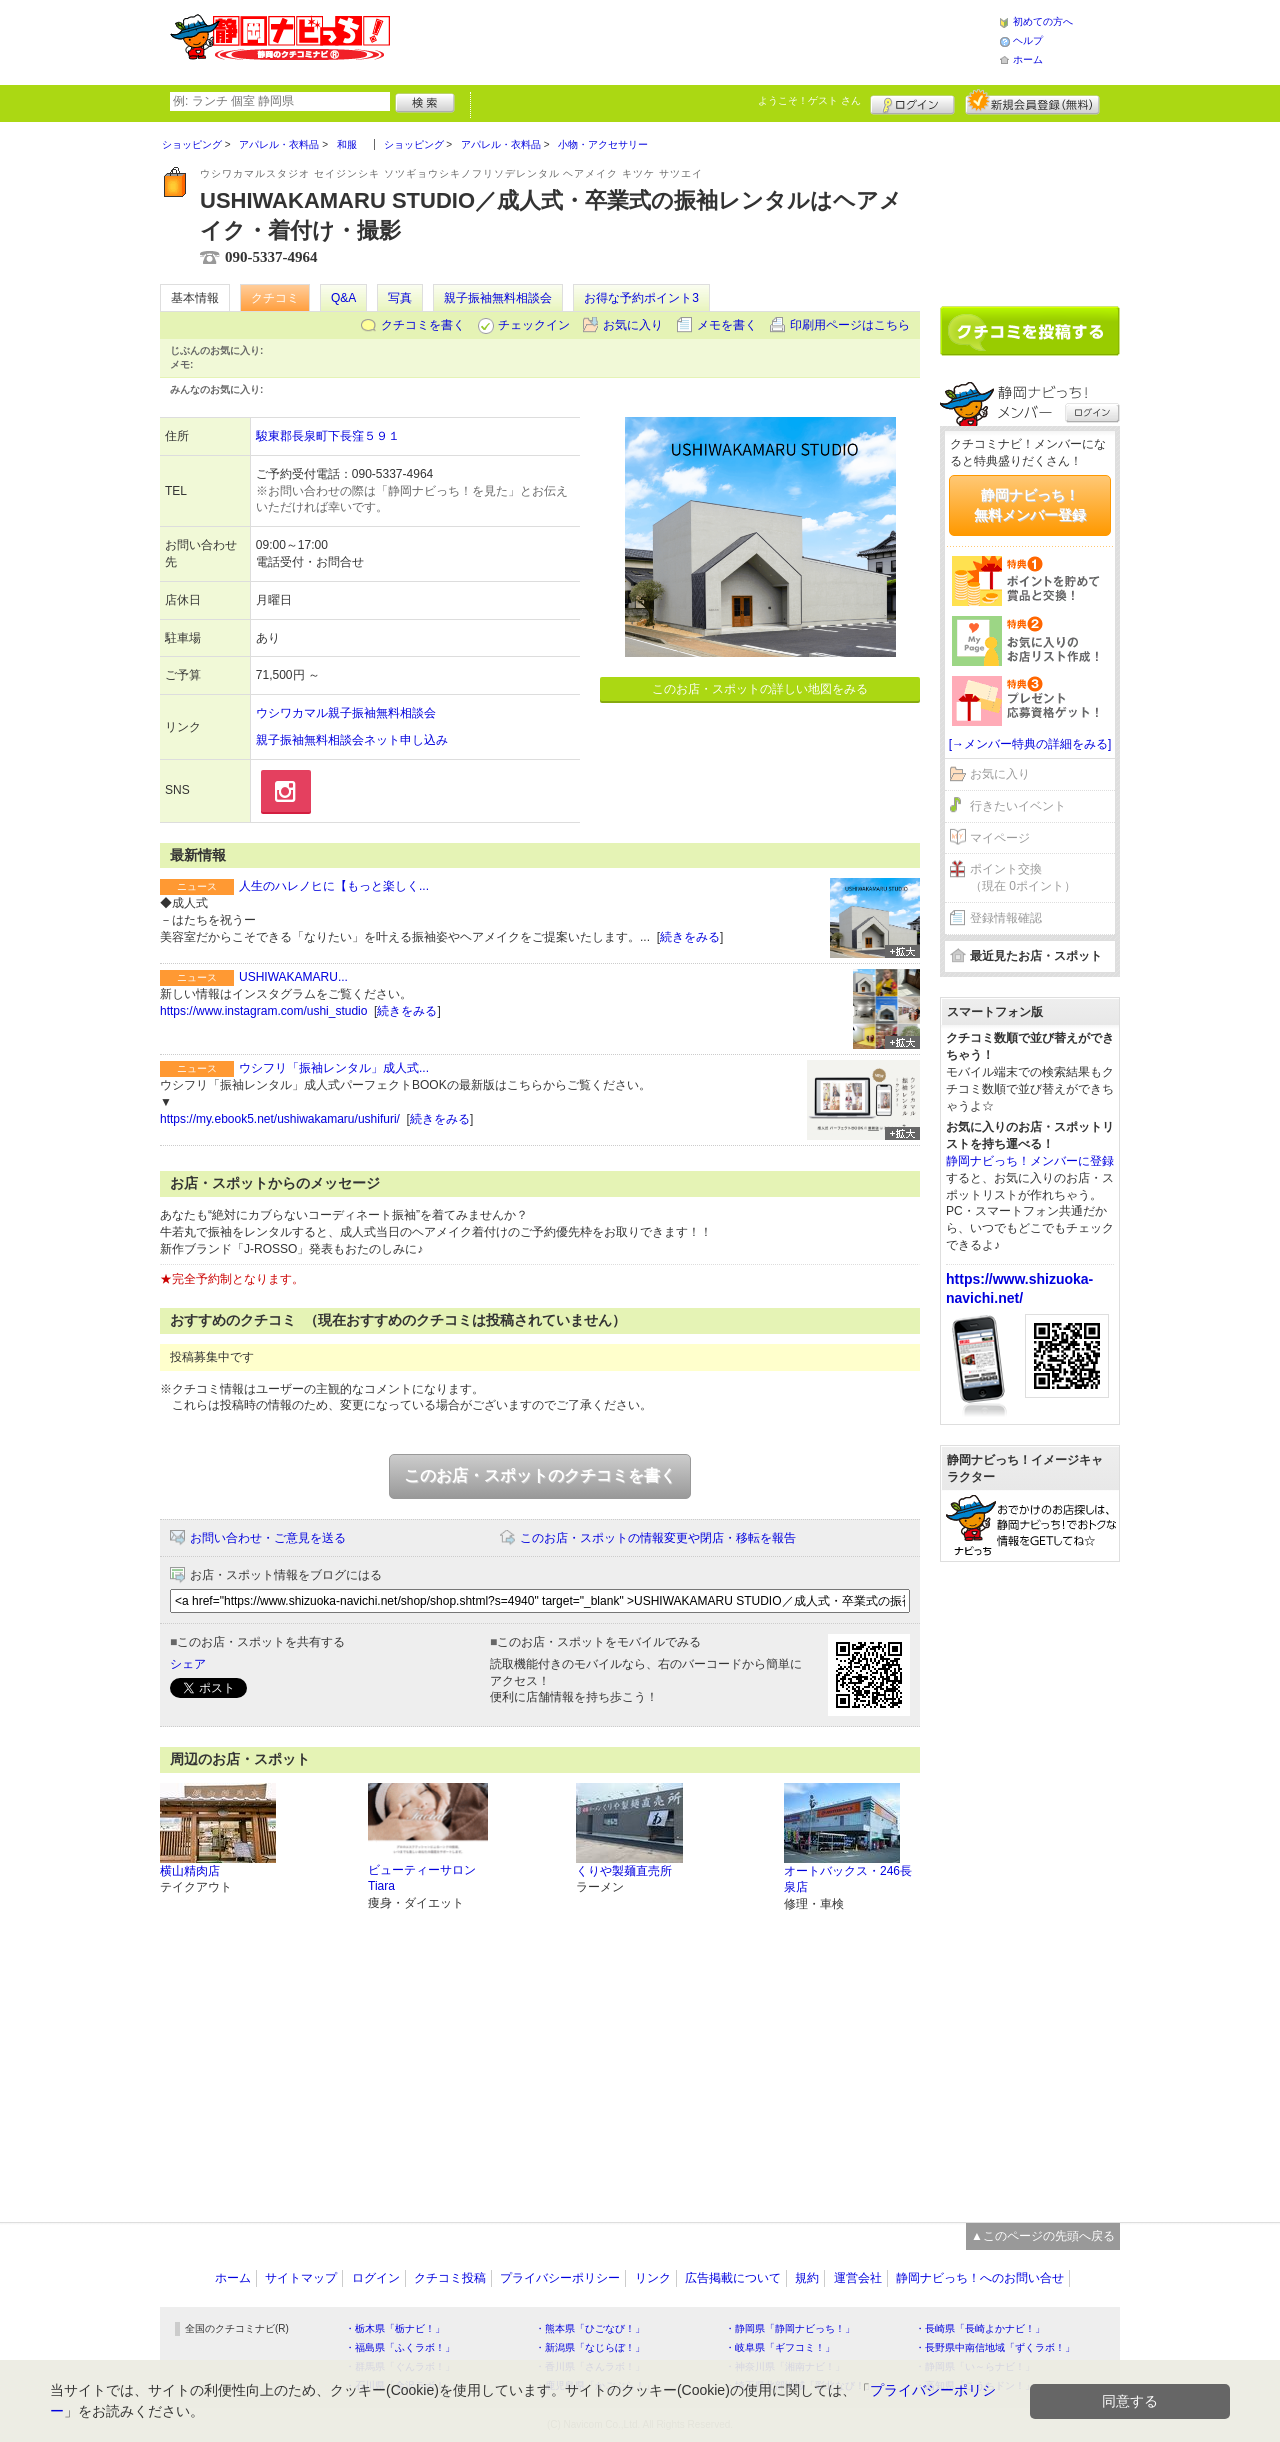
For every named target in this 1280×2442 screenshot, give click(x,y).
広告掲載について (733, 2278)
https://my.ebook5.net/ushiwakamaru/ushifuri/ (280, 1119)
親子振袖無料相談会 (498, 298)
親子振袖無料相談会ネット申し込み (352, 740)
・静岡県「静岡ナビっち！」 (790, 2328)
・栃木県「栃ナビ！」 (395, 2328)
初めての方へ (1043, 21)
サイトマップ (301, 2278)
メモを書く (727, 325)
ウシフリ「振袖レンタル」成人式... (334, 1068)
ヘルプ (1028, 40)
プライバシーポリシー (560, 2278)
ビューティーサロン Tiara (422, 1878)
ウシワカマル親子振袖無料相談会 (346, 713)
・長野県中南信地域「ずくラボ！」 (995, 2347)
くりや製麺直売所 (624, 1871)
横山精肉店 (190, 1871)
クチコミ (275, 298)
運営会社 (858, 2278)
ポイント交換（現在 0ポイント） (1023, 877)
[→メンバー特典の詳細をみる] (1030, 744)
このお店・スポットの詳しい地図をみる (760, 689)
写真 (400, 298)
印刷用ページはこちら (850, 325)
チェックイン (534, 325)
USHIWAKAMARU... (293, 977)
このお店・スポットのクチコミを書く (540, 1475)
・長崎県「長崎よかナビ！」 (980, 2328)
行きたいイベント (1018, 806)
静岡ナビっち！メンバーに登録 (1030, 1161)
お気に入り (633, 325)
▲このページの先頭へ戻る (1043, 2236)
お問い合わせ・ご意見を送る (268, 1538)
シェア (188, 1664)
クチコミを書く (423, 325)
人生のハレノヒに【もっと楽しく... (334, 886)
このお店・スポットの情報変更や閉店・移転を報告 (658, 1538)
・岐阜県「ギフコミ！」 (780, 2347)
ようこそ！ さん (809, 100)
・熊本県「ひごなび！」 (590, 2328)
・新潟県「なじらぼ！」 (590, 2347)
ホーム (1028, 59)
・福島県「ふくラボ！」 (400, 2347)
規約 (807, 2278)
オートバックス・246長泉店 (848, 1879)
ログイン (912, 102)
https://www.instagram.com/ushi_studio (263, 1011)
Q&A (343, 298)
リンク (653, 2278)
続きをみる (690, 937)
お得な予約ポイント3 (641, 298)
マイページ (1000, 838)
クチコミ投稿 (450, 2278)
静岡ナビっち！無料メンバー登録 (1030, 505)
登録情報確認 (1006, 918)
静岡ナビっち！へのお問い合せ (980, 2278)
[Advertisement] (694, 40)
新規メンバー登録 (1032, 102)
